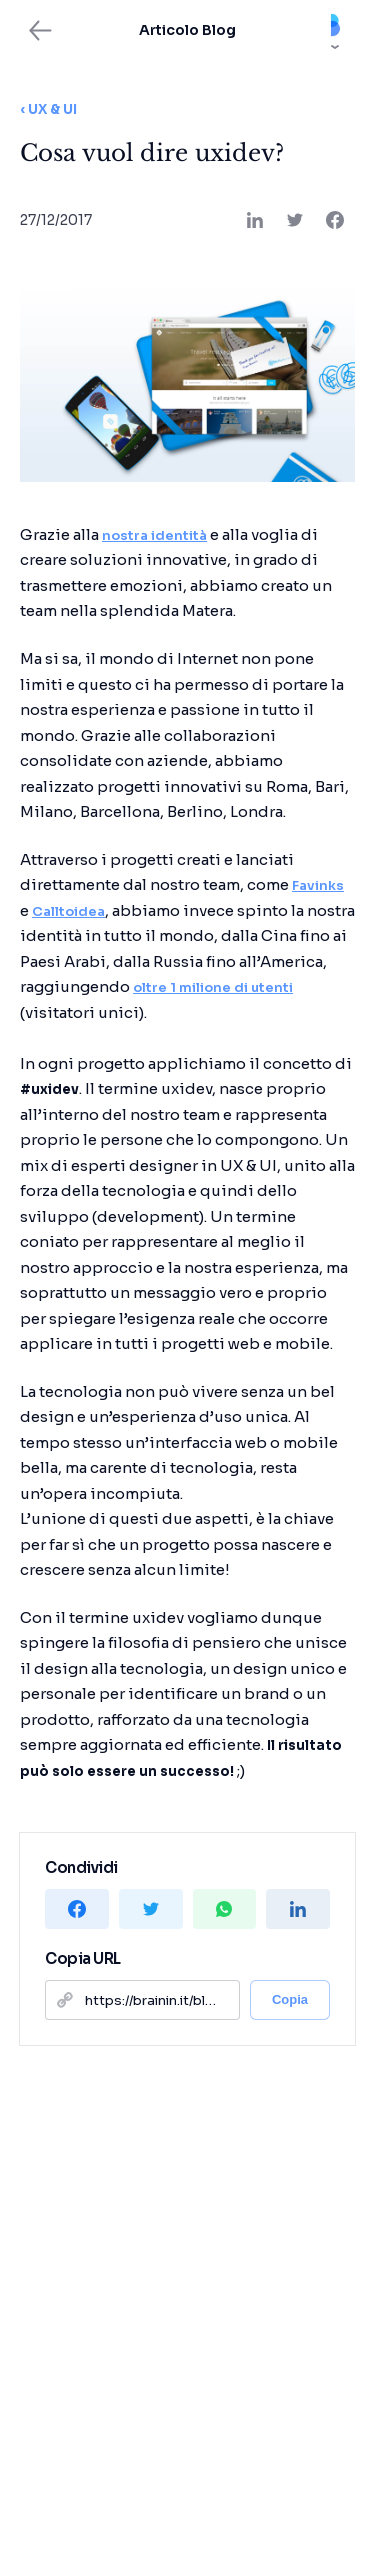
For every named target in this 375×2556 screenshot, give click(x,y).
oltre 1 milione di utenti (213, 987)
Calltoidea (68, 911)
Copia (290, 1999)
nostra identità (154, 535)
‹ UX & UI (48, 109)
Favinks (318, 885)
